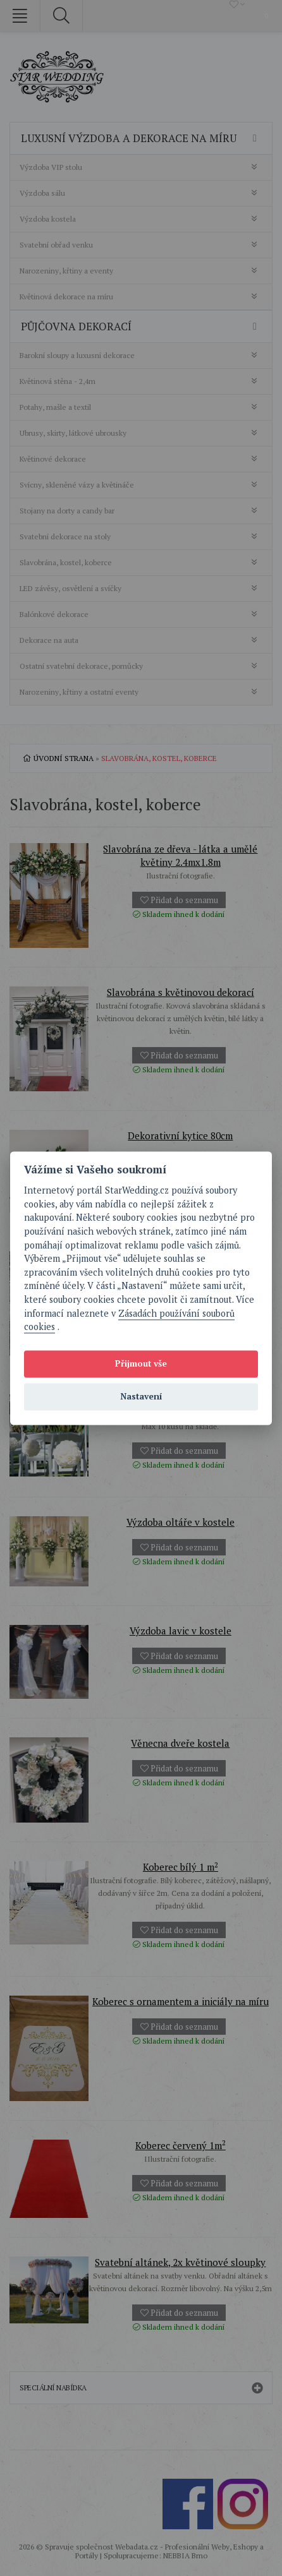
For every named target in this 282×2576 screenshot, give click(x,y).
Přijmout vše (141, 1364)
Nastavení (141, 1397)
